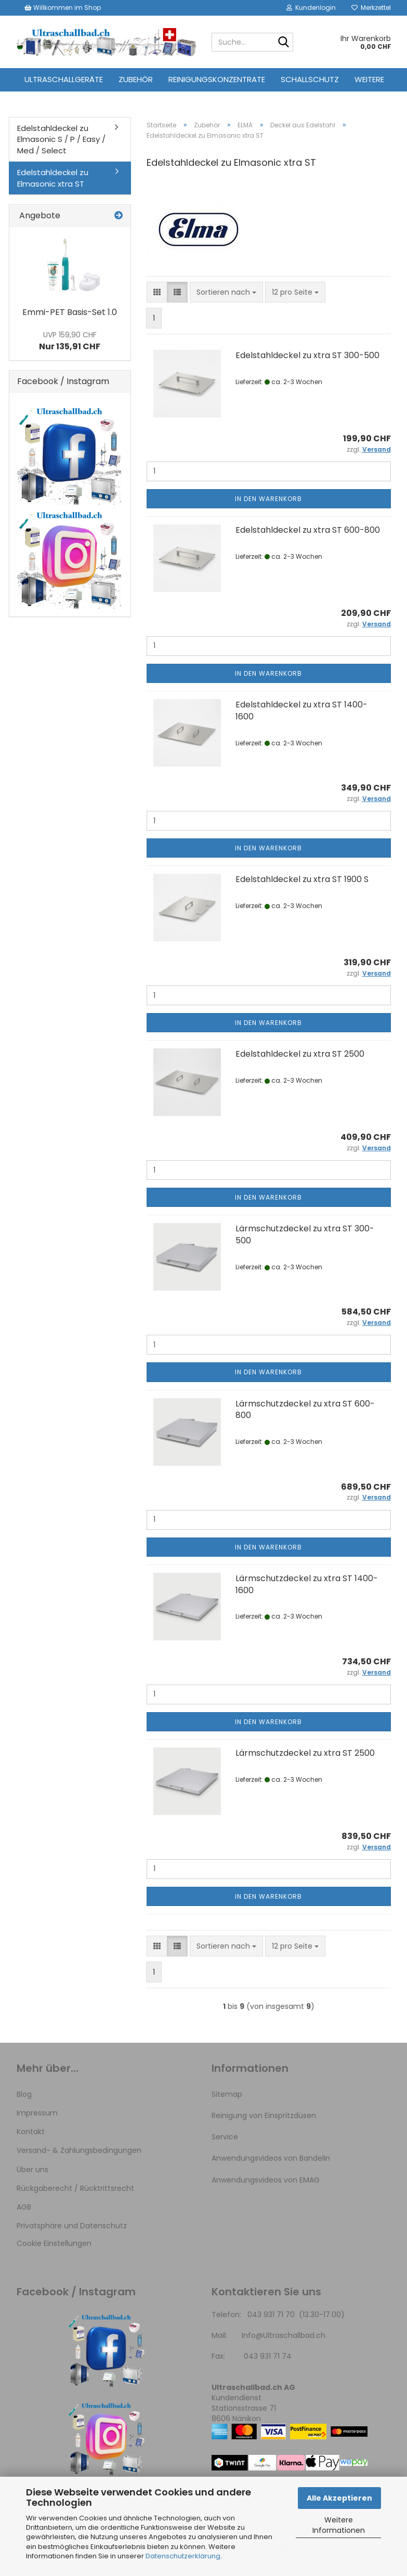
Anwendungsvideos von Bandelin (271, 2158)
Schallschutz (310, 79)
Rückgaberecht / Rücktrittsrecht (75, 2188)
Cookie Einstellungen (54, 2243)
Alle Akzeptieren (339, 2498)
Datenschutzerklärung (183, 2556)
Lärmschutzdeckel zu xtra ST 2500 (305, 1753)
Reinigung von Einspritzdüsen (264, 2115)
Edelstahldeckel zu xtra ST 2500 (299, 1054)
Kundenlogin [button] (311, 7)
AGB (24, 2207)
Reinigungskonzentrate (216, 79)
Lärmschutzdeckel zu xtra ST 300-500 (304, 1234)
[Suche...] (283, 42)
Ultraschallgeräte (63, 79)
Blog (24, 2094)
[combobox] (226, 292)
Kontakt (31, 2131)
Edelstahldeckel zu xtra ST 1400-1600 (301, 710)
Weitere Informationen (338, 2525)
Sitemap (227, 2094)
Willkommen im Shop (62, 7)
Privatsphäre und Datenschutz (72, 2225)
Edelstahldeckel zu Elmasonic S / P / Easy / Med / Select (61, 139)
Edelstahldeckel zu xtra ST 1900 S (302, 879)
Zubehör (136, 79)
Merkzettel (371, 7)
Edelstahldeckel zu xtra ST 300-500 (307, 355)
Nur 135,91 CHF (69, 341)
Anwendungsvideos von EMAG (266, 2180)
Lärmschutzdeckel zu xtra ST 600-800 (305, 1410)
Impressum (37, 2113)
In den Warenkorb (268, 498)
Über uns (32, 2169)
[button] (157, 292)
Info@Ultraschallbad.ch (283, 2335)
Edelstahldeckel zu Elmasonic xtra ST (52, 178)
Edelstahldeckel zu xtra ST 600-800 (307, 530)
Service (225, 2137)
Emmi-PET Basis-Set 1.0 (69, 312)
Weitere (369, 79)
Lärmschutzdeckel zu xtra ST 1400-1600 (306, 1584)
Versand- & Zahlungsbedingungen (79, 2150)
